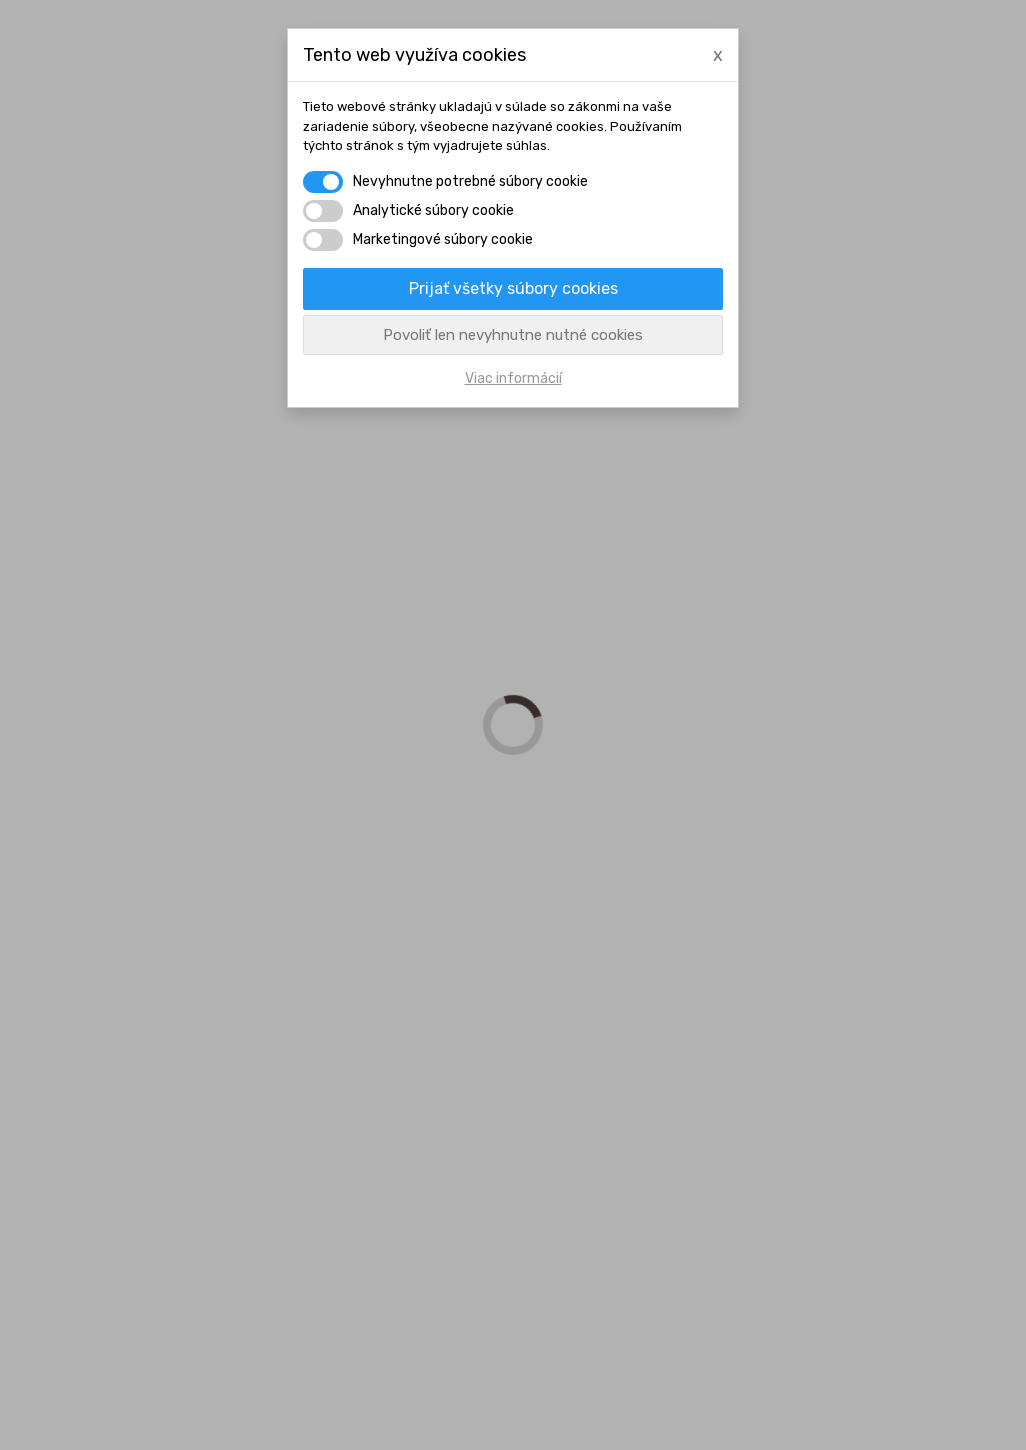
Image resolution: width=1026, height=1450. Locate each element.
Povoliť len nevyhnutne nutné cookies (513, 335)
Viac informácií (513, 378)
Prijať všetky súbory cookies (513, 288)
